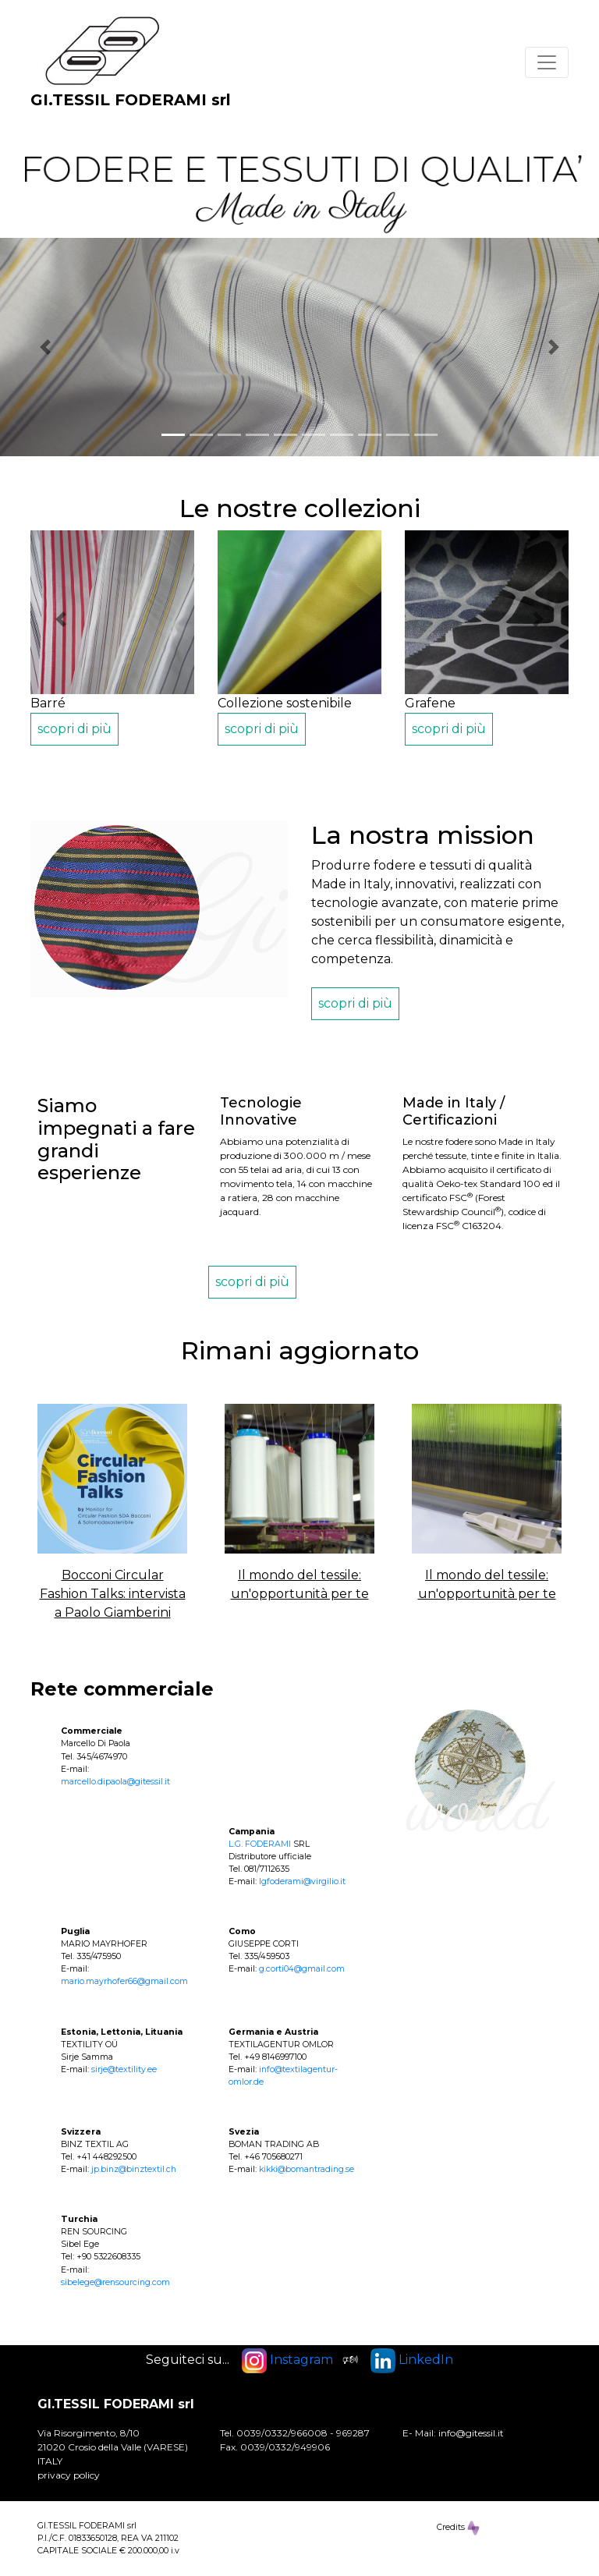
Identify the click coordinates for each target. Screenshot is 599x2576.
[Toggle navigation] (547, 62)
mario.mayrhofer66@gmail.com (124, 1981)
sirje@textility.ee (124, 2069)
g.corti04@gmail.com (302, 1969)
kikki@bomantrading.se (306, 2169)
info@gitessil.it (471, 2433)
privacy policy (68, 2475)
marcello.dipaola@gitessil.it (115, 1782)
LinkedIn (411, 2359)
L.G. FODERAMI (260, 1844)
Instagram (287, 2359)
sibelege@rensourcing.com (115, 2282)
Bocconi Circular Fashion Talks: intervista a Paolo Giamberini (113, 1594)
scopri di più (74, 728)
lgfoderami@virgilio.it (302, 1881)
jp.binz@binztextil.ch (133, 2169)
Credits (458, 2528)
